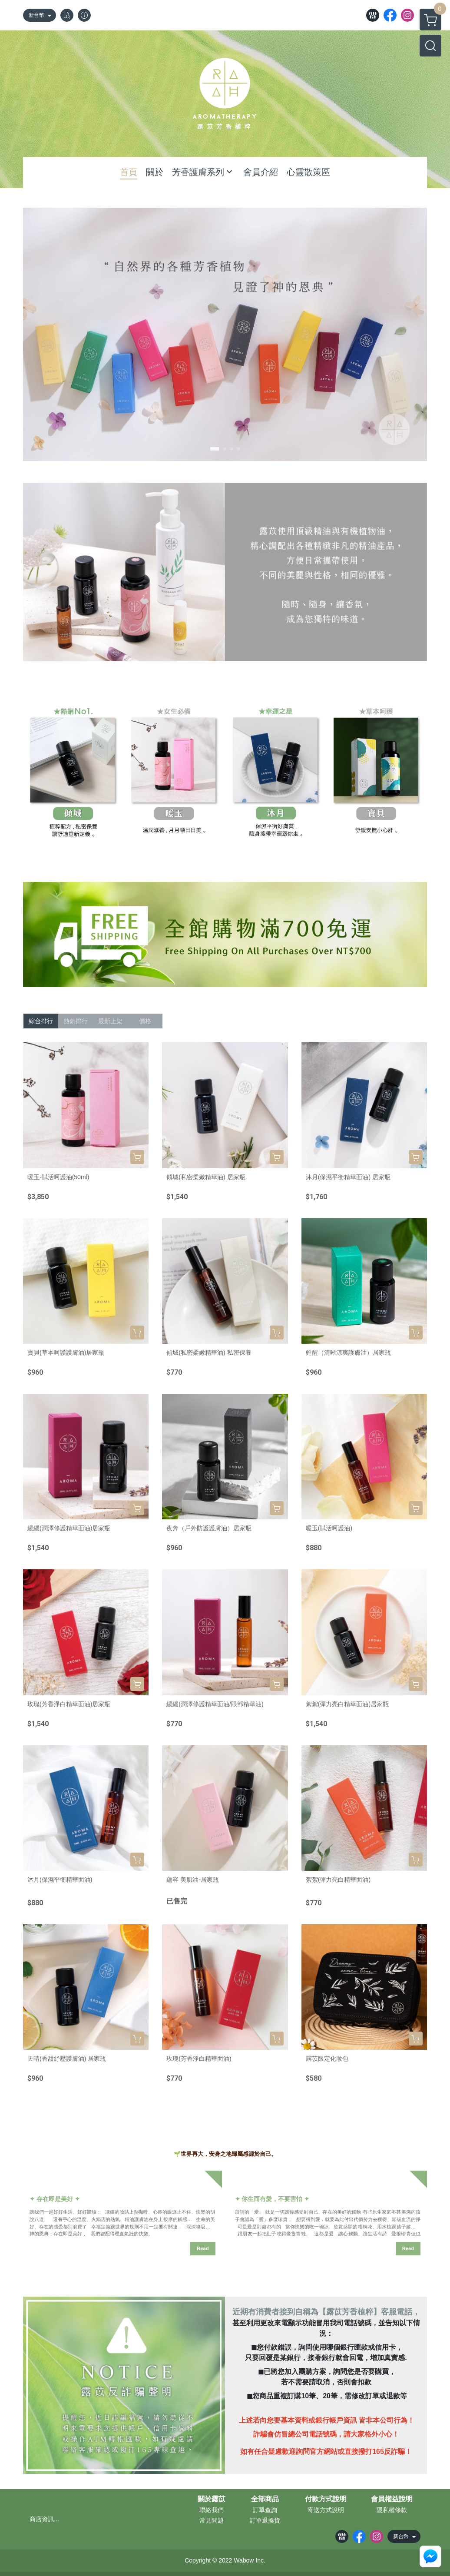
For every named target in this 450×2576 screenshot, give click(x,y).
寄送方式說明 (326, 2510)
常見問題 (211, 2520)
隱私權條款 (392, 2510)
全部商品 (265, 2499)
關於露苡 (211, 2499)
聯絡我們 (211, 2510)
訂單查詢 (265, 2510)
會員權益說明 (392, 2499)
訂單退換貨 (265, 2520)
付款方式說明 (326, 2499)
